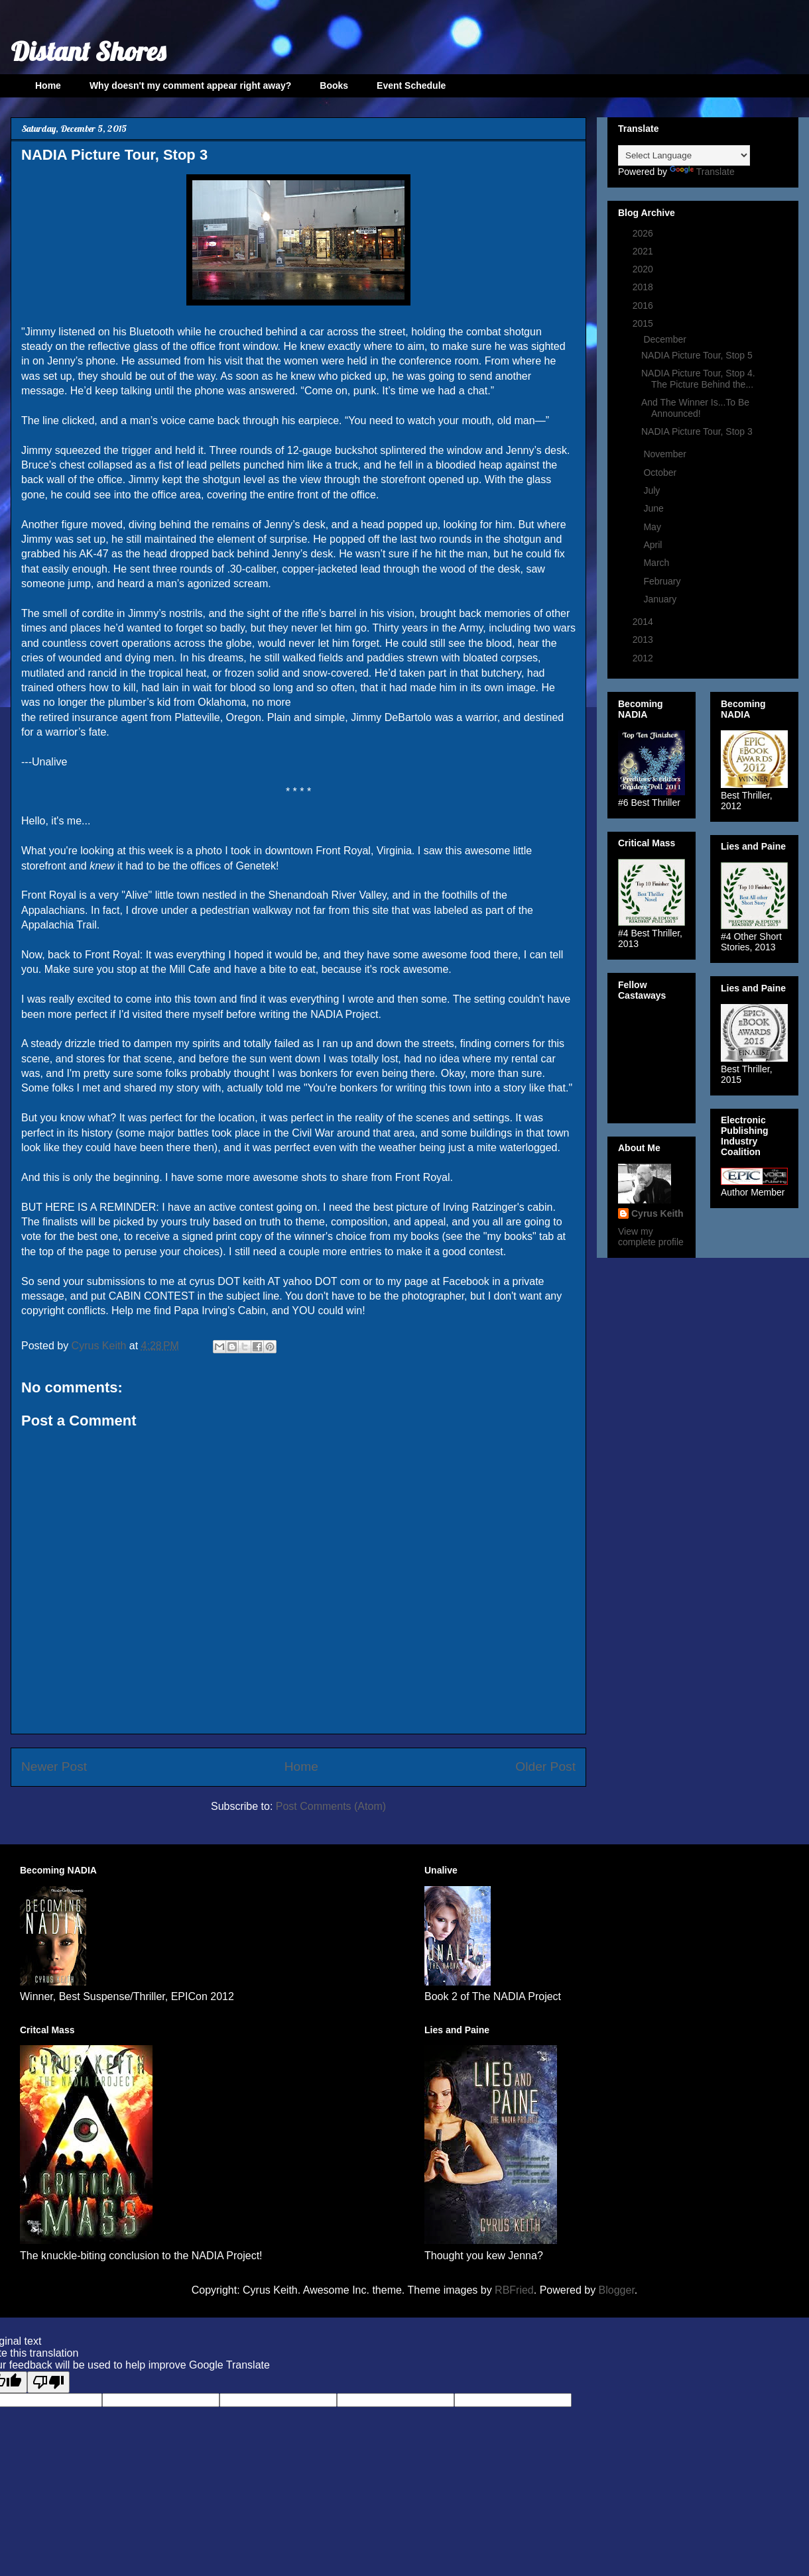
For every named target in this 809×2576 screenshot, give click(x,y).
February (663, 581)
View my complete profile (651, 1236)
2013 (644, 639)
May (653, 527)
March (657, 562)
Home (48, 85)
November (665, 454)
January (661, 599)
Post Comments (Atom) (331, 1806)
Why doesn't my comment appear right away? (190, 85)
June (654, 508)
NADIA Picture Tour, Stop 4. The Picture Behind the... (698, 379)
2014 (644, 621)
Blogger (617, 2290)
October (661, 472)
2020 (644, 269)
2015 (644, 323)
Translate (702, 171)
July (652, 490)
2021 (644, 251)
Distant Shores (88, 51)
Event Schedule (411, 85)
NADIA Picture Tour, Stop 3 (697, 431)
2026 (644, 233)
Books (334, 85)
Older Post (545, 1766)
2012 (644, 658)
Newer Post (54, 1766)
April (653, 544)
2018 (644, 287)
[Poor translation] (48, 2382)
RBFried (514, 2290)
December (665, 339)
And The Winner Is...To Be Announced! (695, 408)
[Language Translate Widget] (684, 155)
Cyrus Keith (657, 1213)
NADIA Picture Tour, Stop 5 (697, 355)
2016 (644, 305)
